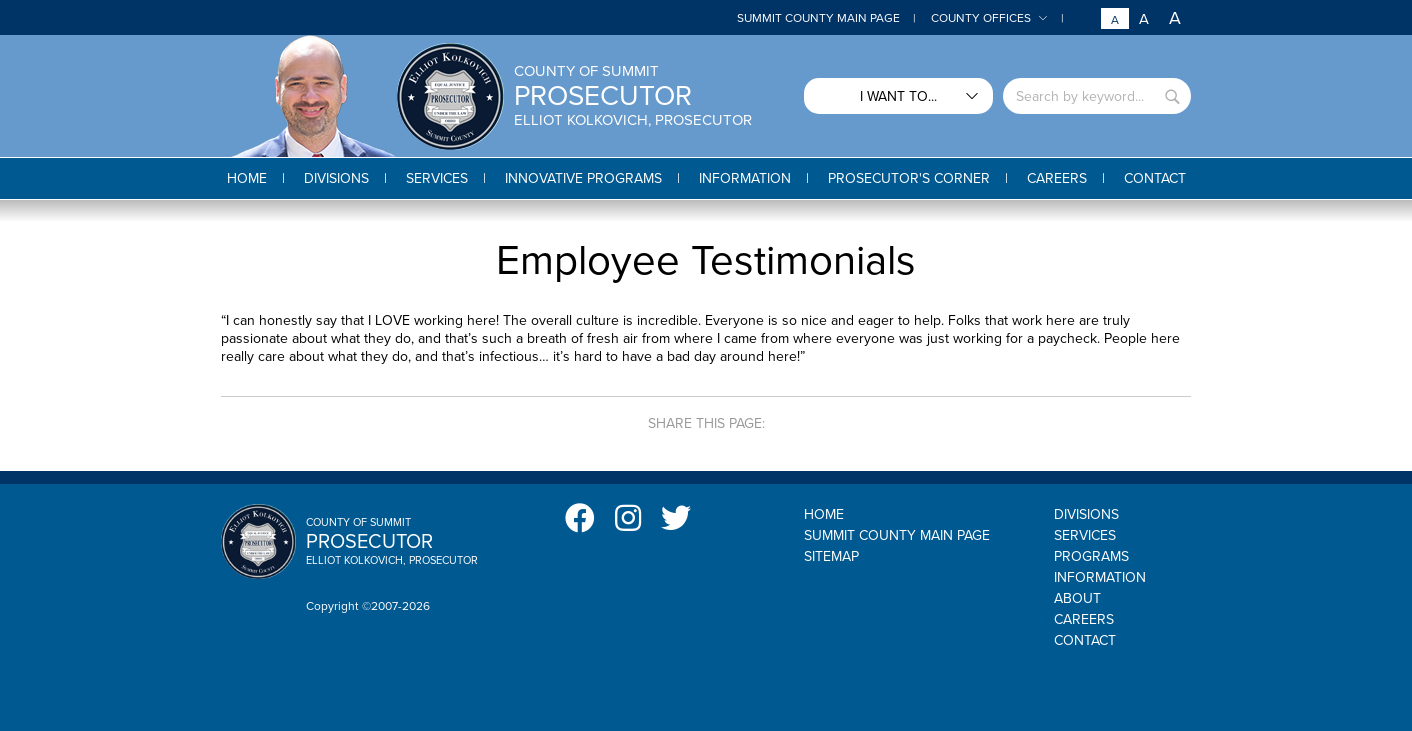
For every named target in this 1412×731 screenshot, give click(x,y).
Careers (1084, 619)
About (1077, 598)
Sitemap (831, 556)
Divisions (1086, 514)
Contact (1085, 640)
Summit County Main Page (818, 18)
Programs (1091, 556)
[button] (336, 178)
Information (1100, 577)
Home (824, 514)
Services (1085, 535)
